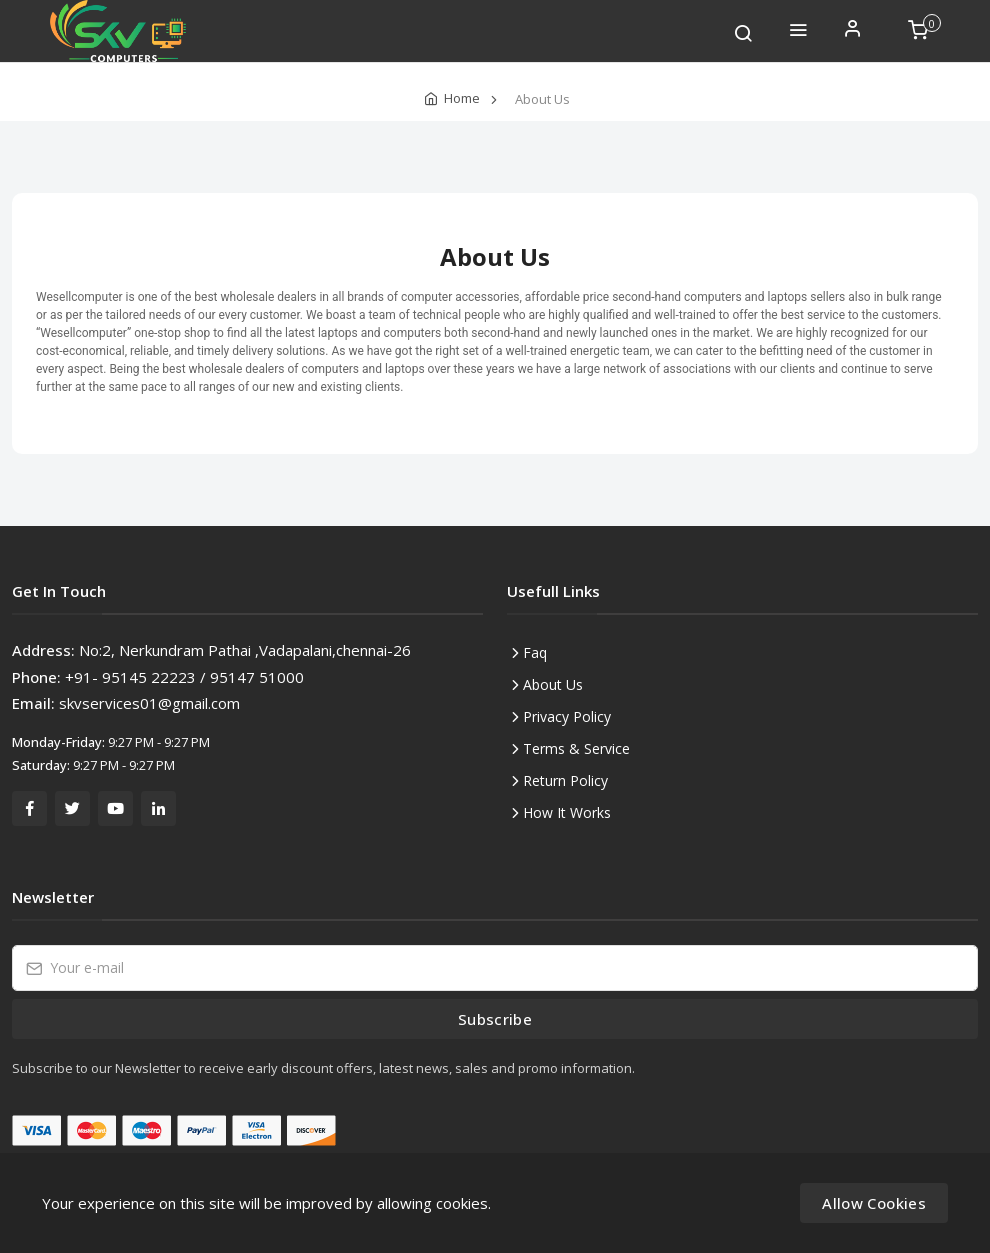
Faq (535, 652)
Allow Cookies (874, 1203)
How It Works (567, 812)
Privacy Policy (567, 716)
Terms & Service (576, 748)
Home (462, 98)
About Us (553, 684)
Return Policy (565, 780)
